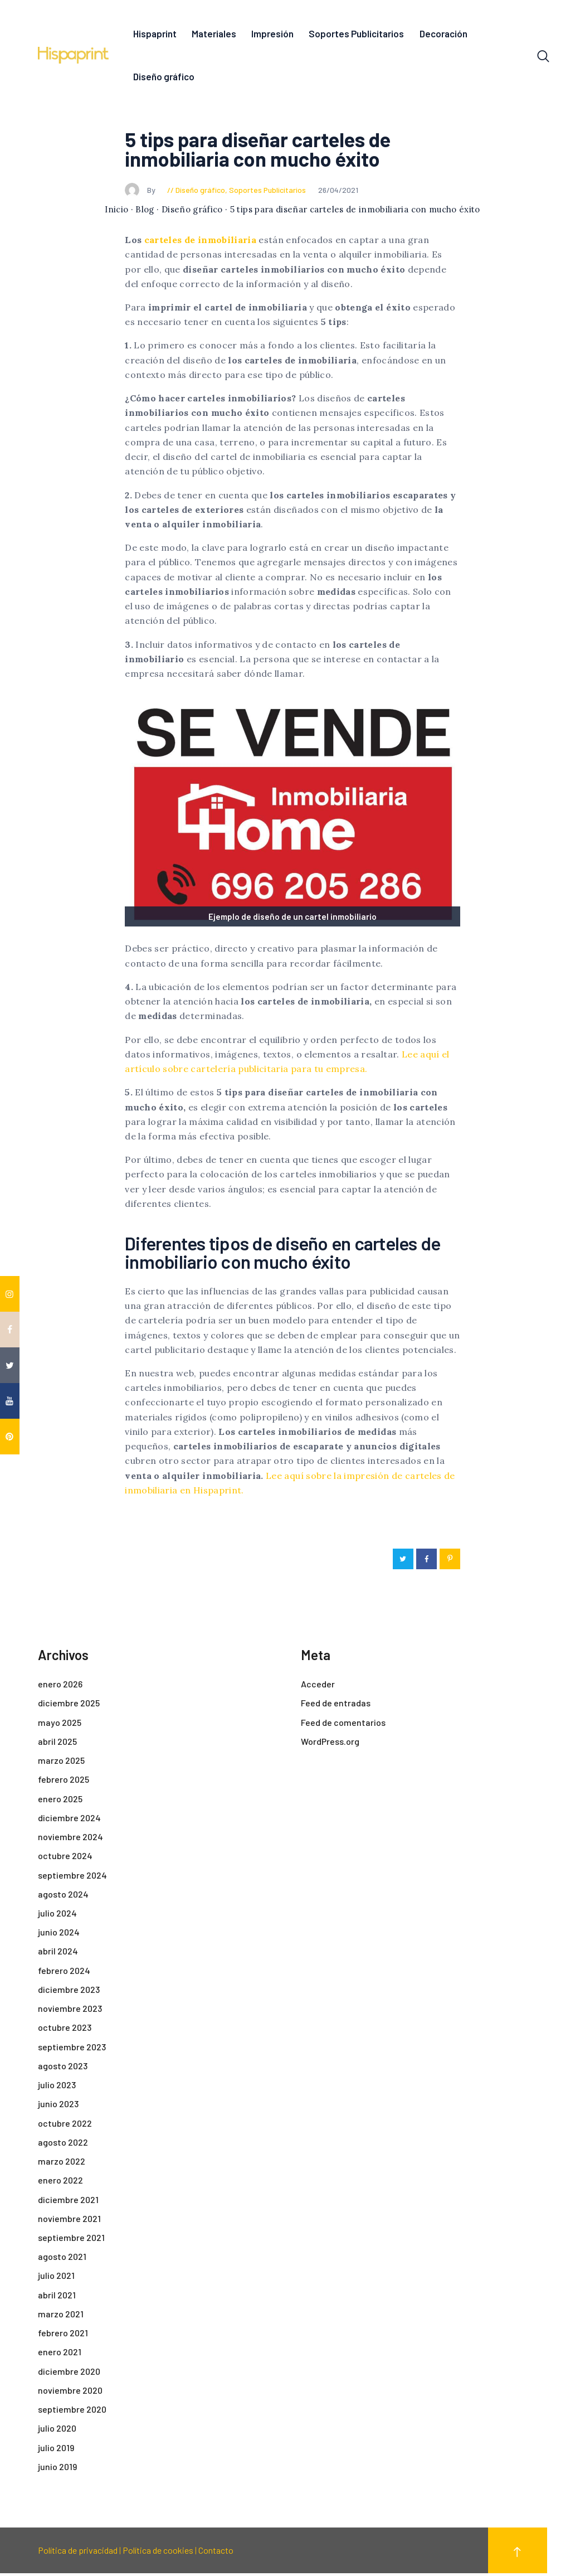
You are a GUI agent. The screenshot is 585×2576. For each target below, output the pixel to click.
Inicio (116, 212)
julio (57, 1915)
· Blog (142, 212)
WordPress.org (330, 1744)
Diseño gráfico (200, 192)
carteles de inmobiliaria (200, 242)
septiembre (72, 1877)
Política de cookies (158, 2553)
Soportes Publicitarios (267, 192)
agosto (63, 1896)
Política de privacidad (78, 2553)
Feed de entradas (335, 1705)
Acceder (318, 1686)
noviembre (70, 1839)
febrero (63, 1782)
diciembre (69, 1705)
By (141, 192)
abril (57, 1744)
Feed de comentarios (343, 1725)
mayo (59, 1725)
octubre (65, 1858)
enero (60, 1686)
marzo (61, 1763)
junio (59, 1934)
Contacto (215, 2553)
